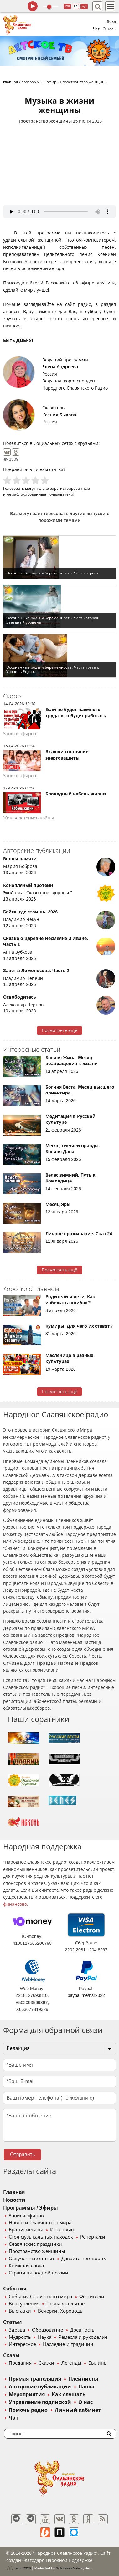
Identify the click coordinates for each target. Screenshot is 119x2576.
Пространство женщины (44, 121)
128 (67, 6)
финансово (15, 1904)
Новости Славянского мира (40, 2222)
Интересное (22, 2344)
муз (84, 6)
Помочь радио (28, 2410)
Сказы (11, 2355)
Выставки (20, 2310)
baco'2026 (18, 2568)
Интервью (62, 2229)
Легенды (71, 2363)
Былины (98, 2363)
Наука (44, 2337)
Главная (14, 2192)
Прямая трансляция (35, 2379)
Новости (14, 2200)
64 (75, 6)
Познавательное (65, 2303)
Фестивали (91, 2296)
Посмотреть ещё (60, 1030)
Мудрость (20, 2337)
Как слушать (68, 2394)
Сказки (46, 2363)
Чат (96, 29)
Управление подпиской (40, 2402)
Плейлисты (83, 2379)
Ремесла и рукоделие (83, 2337)
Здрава (17, 2330)
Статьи (12, 2322)
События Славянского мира (40, 2296)
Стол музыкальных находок (41, 2236)
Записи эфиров (26, 2215)
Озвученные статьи (31, 2258)
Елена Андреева (60, 366)
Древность (82, 2330)
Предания (20, 2363)
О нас (85, 2402)
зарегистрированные (70, 488)
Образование (47, 2330)
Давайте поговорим (84, 2258)
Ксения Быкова (59, 414)
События (14, 2288)
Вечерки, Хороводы (60, 2310)
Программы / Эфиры (30, 2207)
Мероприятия (27, 2394)
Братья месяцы (26, 2229)
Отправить (22, 2154)
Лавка (86, 2386)
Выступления (24, 2303)
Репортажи (92, 2236)
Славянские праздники (35, 2244)
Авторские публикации (40, 2386)
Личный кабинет (78, 2410)
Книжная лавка (26, 2265)
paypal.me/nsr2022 (86, 1995)
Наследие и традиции (68, 2344)
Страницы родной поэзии (38, 2272)
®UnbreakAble (68, 2568)
